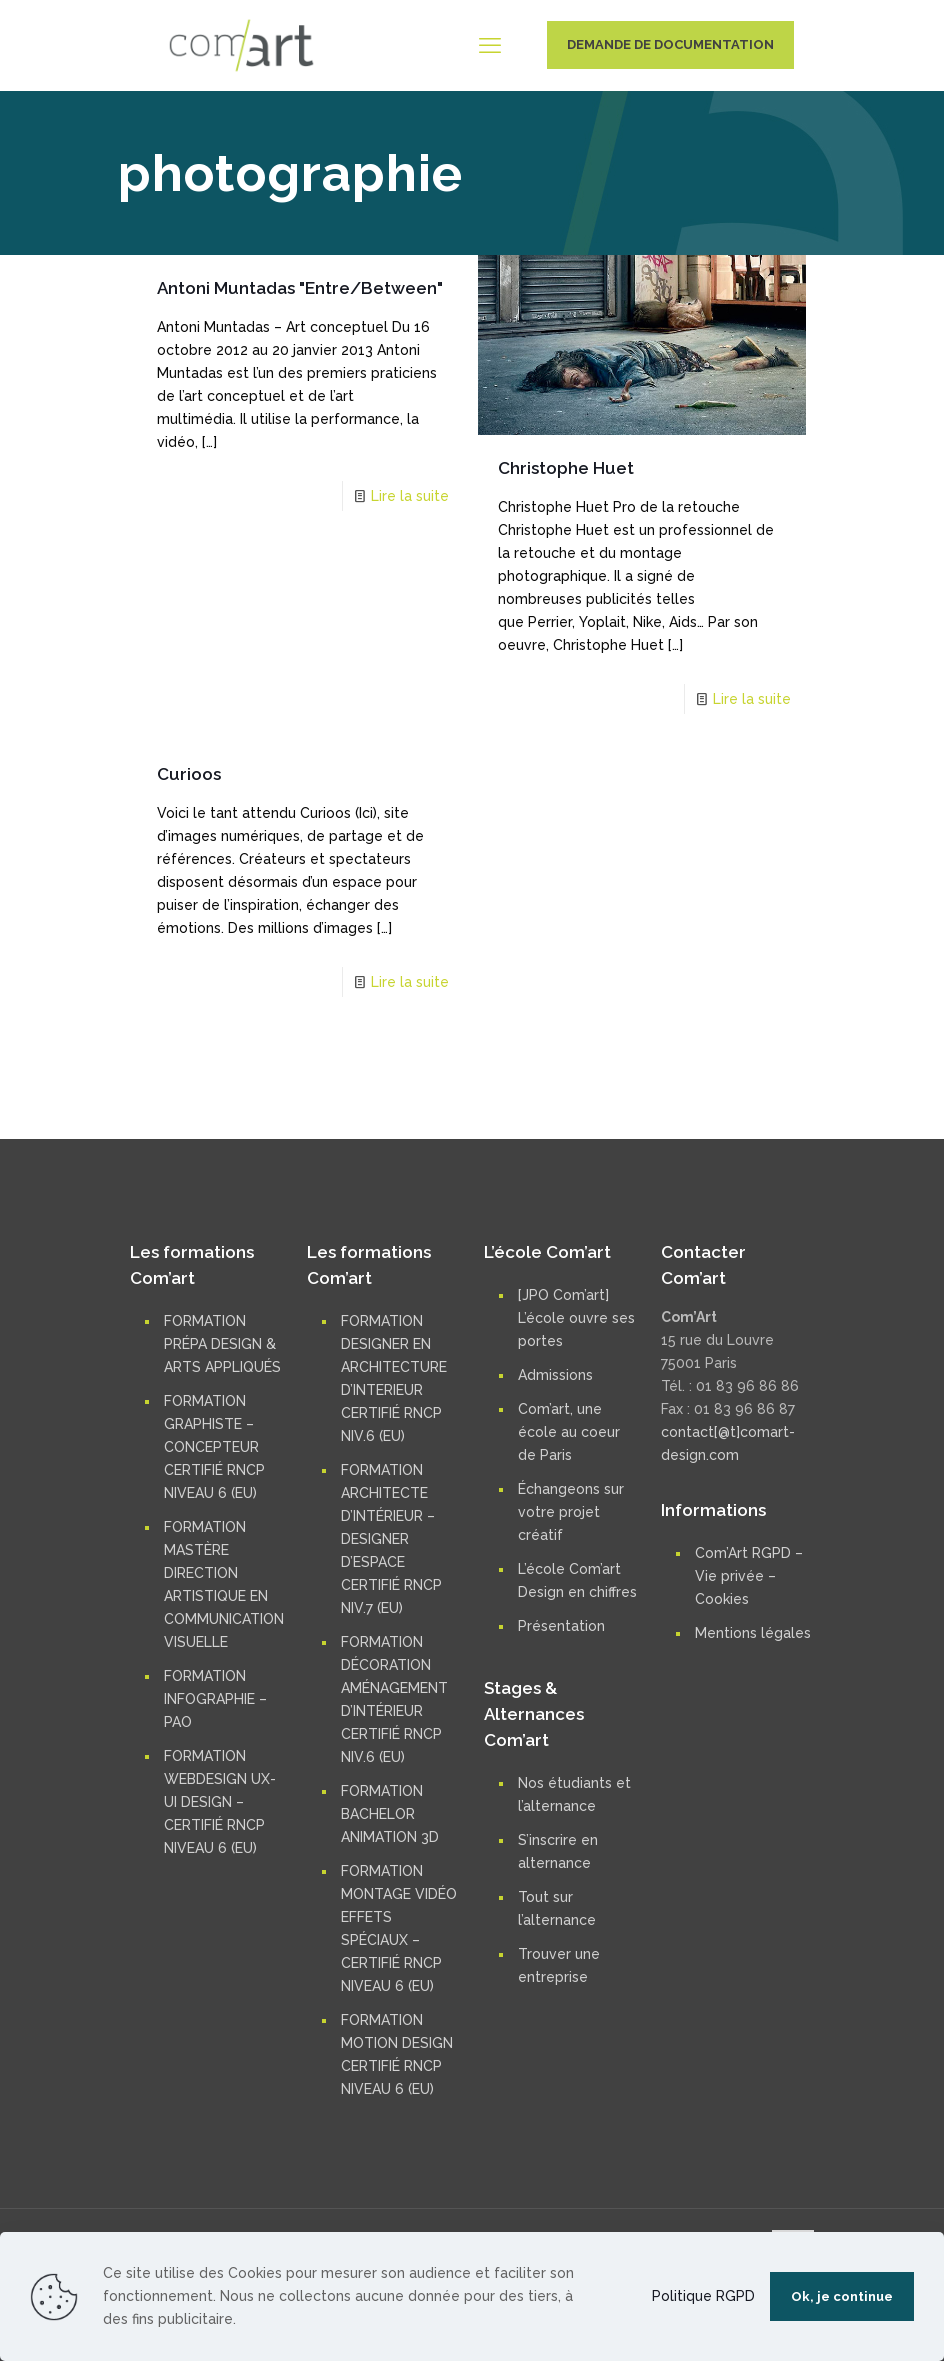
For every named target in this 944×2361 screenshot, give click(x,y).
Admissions (555, 1375)
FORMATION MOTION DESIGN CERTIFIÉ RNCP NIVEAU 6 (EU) (397, 2054)
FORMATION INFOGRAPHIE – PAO (215, 1699)
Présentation (561, 1626)
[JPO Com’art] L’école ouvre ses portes (576, 1318)
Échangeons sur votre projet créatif (571, 1512)
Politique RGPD (703, 2296)
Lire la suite (410, 496)
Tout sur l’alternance (557, 1908)
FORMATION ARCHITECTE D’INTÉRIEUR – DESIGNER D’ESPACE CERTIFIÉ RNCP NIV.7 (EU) (391, 1539)
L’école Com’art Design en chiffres (577, 1580)
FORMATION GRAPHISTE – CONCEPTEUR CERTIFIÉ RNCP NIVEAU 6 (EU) (214, 1447)
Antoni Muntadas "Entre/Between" (300, 288)
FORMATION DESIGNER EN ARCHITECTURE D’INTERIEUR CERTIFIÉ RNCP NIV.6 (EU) (394, 1378)
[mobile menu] (490, 45)
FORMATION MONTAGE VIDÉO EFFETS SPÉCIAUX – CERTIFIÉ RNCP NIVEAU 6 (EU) (399, 1928)
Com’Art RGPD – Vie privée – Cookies (749, 1576)
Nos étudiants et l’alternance (574, 1794)
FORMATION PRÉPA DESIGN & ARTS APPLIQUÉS (222, 1344)
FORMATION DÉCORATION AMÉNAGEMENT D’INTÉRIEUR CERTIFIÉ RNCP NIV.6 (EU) (394, 1699)
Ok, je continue (842, 2296)
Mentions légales (753, 1633)
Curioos (189, 774)
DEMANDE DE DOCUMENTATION (670, 44)
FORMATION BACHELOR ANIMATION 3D (390, 1814)
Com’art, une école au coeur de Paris (569, 1432)
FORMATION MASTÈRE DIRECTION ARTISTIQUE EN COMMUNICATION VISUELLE (223, 1584)
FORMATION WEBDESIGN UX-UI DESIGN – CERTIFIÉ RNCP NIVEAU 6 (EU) (220, 1802)
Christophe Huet (566, 468)
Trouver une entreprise (559, 1965)
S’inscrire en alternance (558, 1851)
